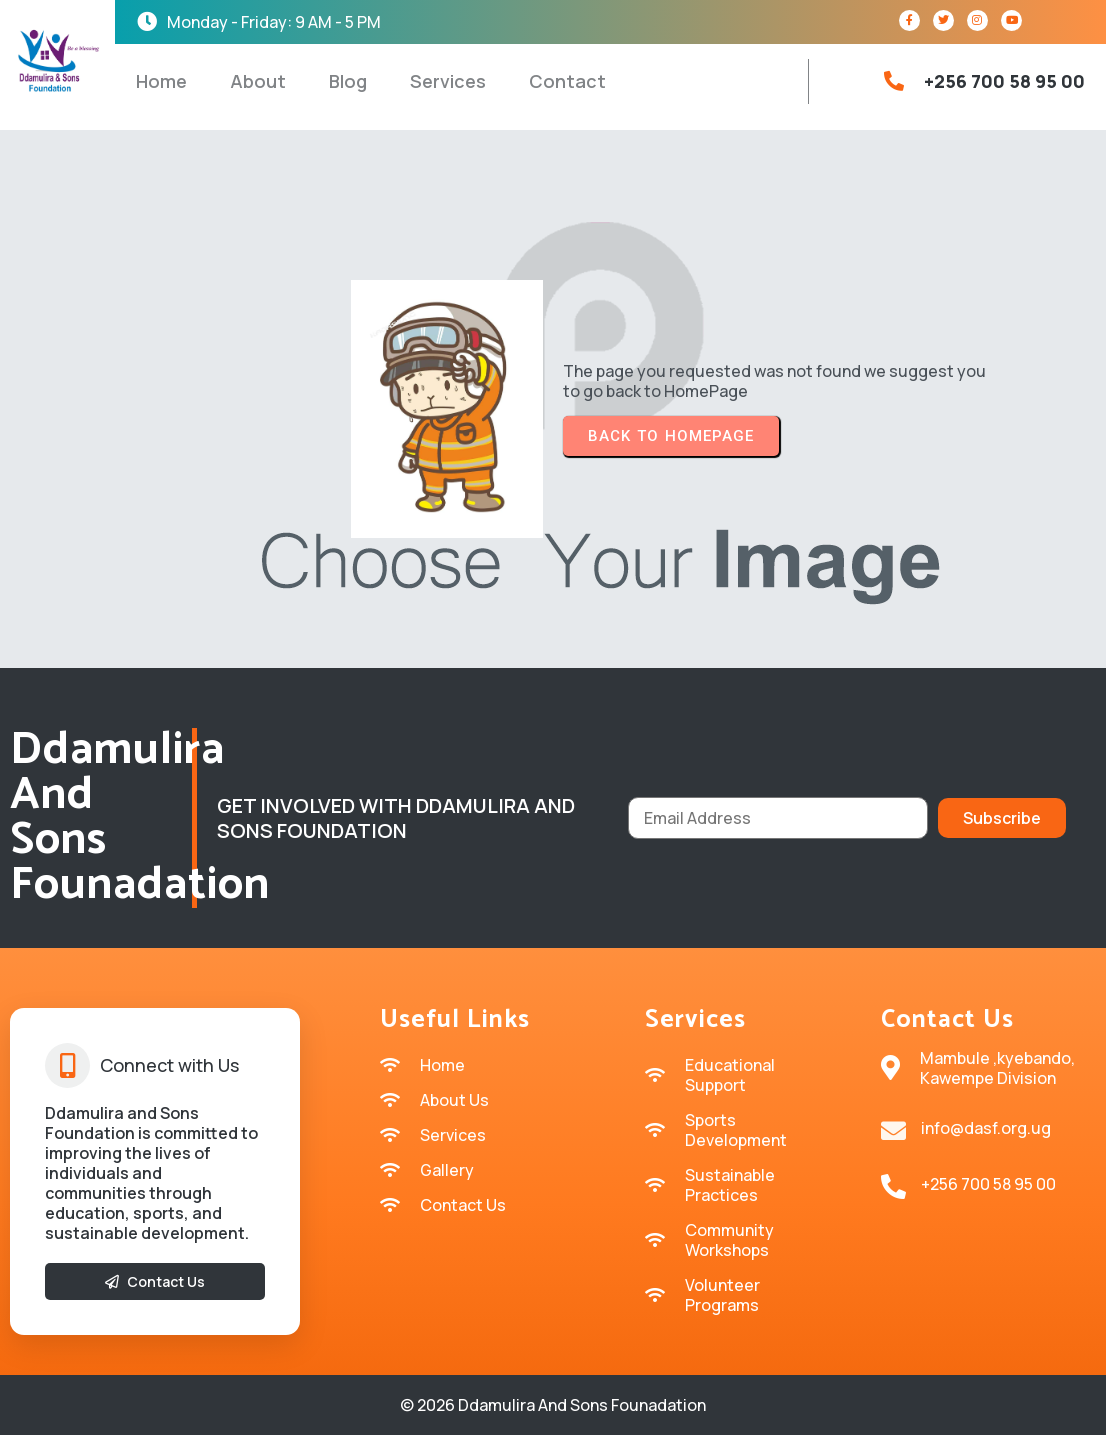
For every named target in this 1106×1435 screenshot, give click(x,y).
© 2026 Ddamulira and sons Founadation (553, 1405)
